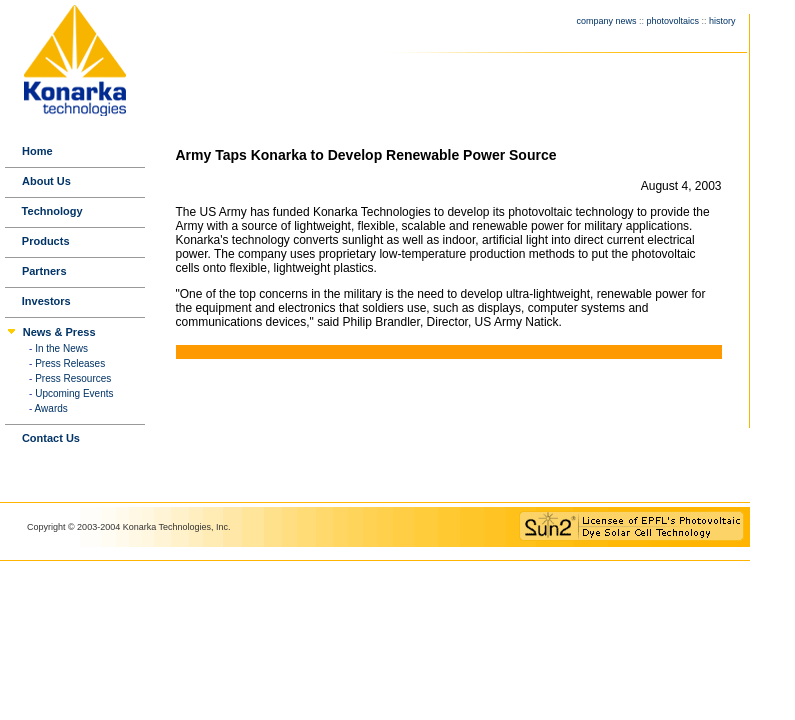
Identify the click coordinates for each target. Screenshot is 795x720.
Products (46, 241)
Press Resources (73, 378)
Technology (52, 211)
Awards (51, 408)
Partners (44, 271)
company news (606, 21)
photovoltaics (672, 21)
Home (37, 151)
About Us (46, 181)
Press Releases (70, 363)
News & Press (59, 332)
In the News (61, 348)
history (722, 21)
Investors (46, 301)
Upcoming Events (74, 393)
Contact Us (51, 438)
